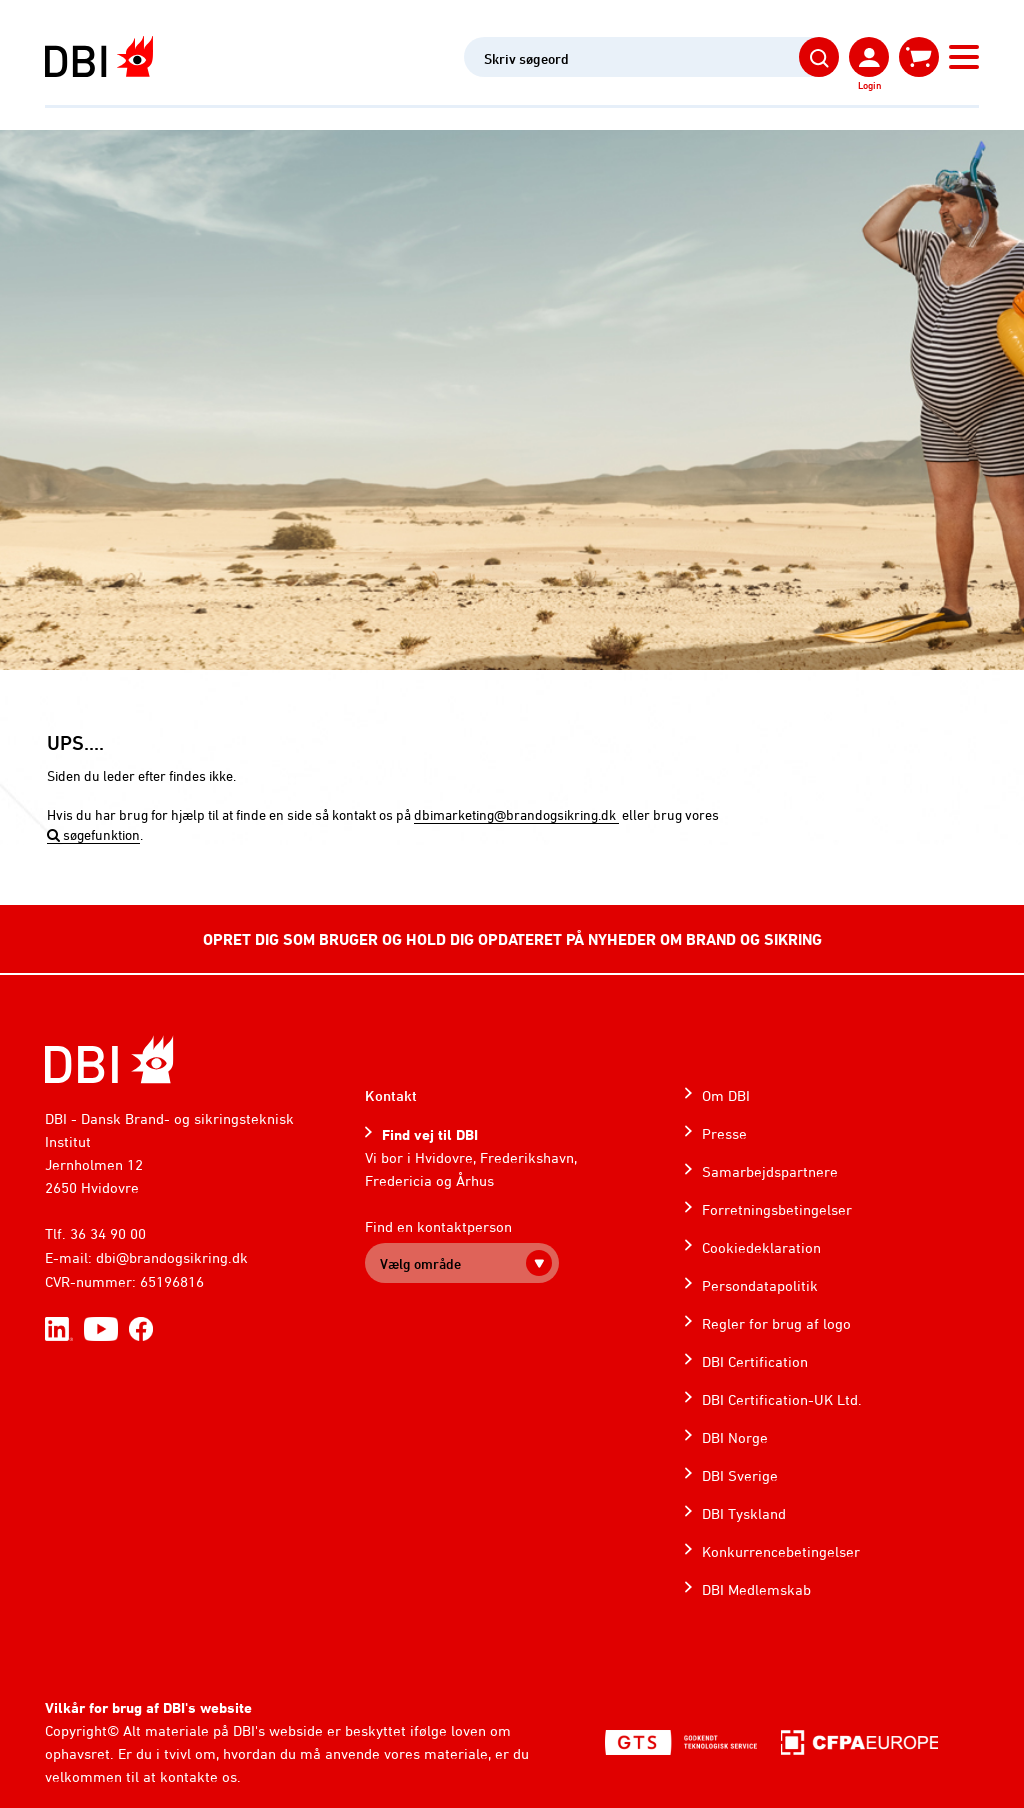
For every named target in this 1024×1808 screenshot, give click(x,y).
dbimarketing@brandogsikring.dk (516, 814)
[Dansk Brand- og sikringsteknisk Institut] (99, 56)
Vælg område (420, 1263)
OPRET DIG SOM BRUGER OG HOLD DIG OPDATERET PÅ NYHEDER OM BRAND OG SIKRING (512, 939)
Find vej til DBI (430, 1134)
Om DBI (726, 1095)
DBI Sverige (740, 1475)
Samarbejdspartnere (770, 1171)
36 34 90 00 (108, 1233)
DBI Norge (735, 1437)
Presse (724, 1133)
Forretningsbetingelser (777, 1209)
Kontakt (391, 1095)
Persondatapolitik (760, 1285)
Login (869, 85)
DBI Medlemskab (756, 1589)
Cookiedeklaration (761, 1247)
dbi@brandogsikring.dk (172, 1257)
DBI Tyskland (744, 1513)
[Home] (109, 1059)
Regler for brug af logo (776, 1323)
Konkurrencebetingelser (781, 1551)
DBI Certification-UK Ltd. (782, 1399)
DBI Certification (755, 1361)
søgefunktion (93, 834)
